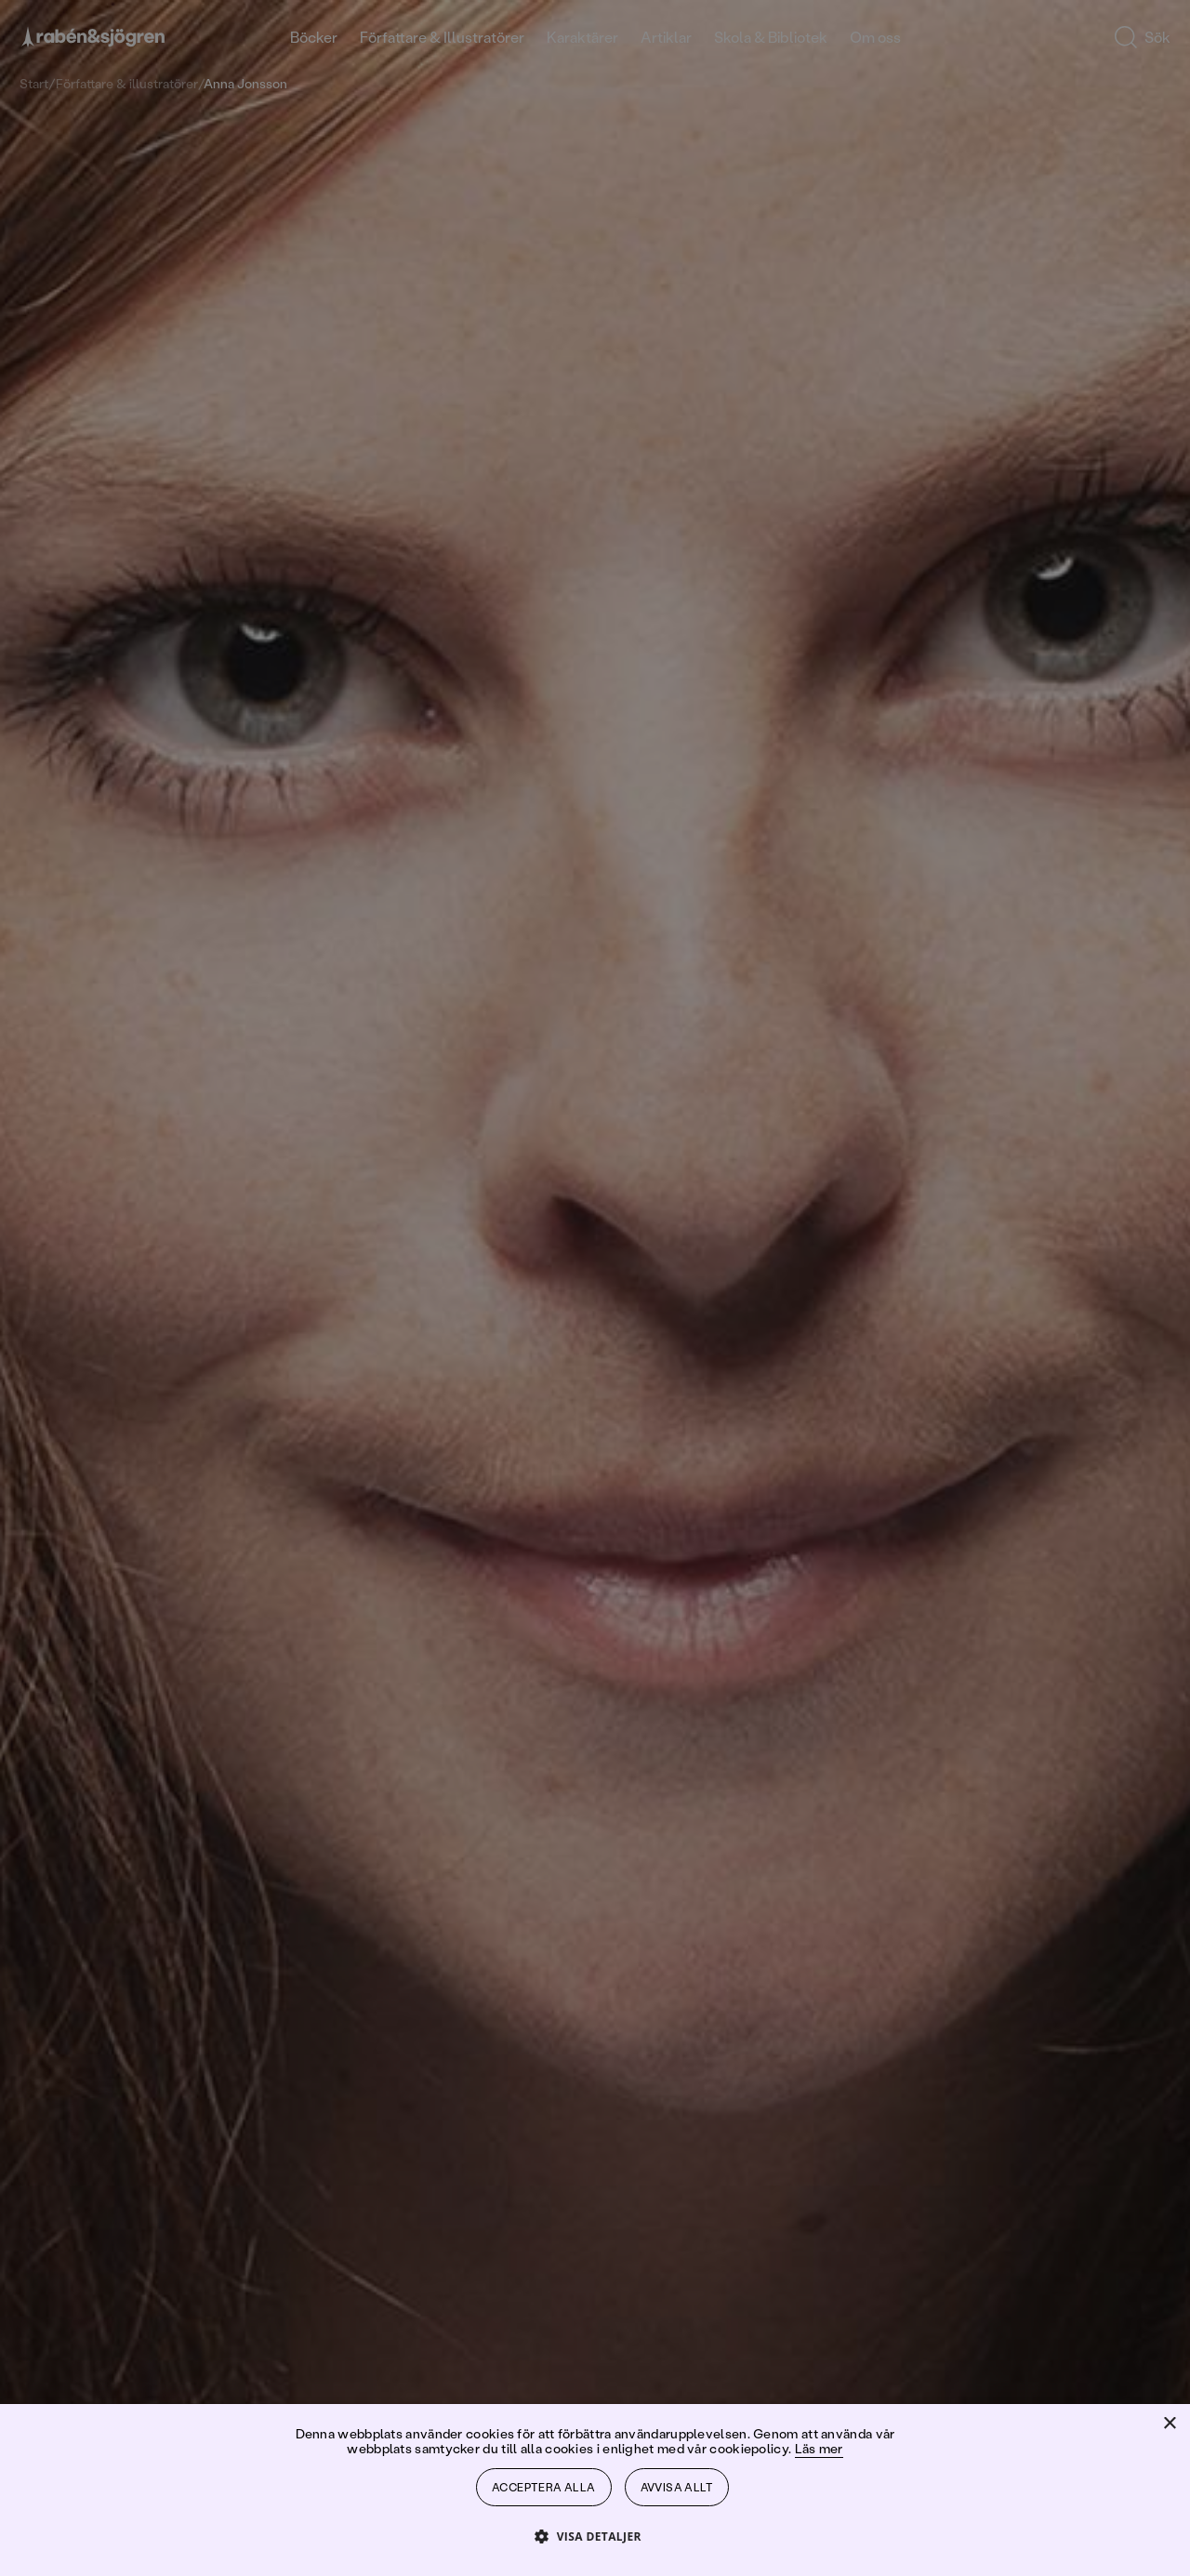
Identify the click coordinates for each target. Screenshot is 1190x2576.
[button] (595, 2535)
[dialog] (595, 1288)
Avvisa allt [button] (677, 2487)
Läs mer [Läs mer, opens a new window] (819, 2448)
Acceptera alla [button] (544, 2487)
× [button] (1169, 2424)
